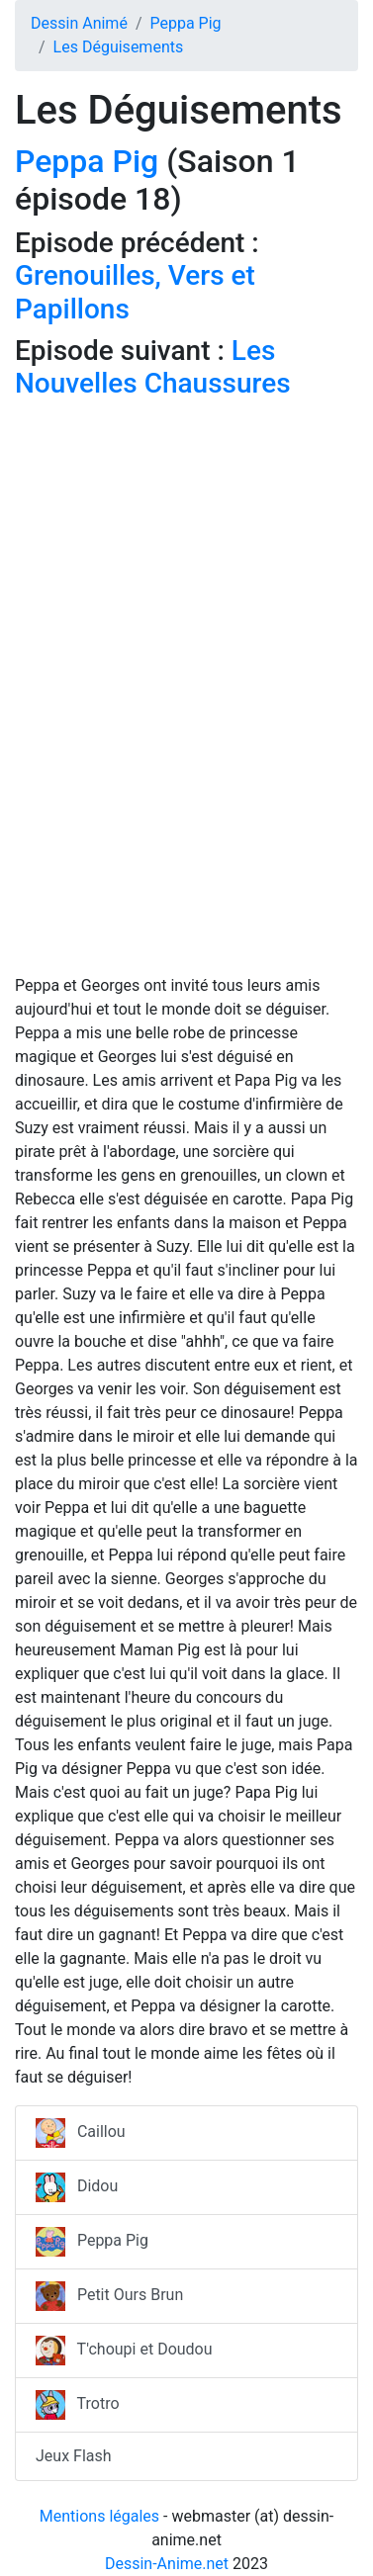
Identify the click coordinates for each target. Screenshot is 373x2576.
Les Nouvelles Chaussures (153, 367)
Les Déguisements (118, 47)
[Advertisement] (186, 594)
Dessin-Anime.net (167, 2563)
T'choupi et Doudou (124, 2350)
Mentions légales (99, 2516)
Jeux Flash (74, 2455)
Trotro (78, 2405)
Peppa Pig (185, 23)
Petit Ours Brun (109, 2296)
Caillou (81, 2133)
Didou (77, 2187)
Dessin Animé (79, 23)
